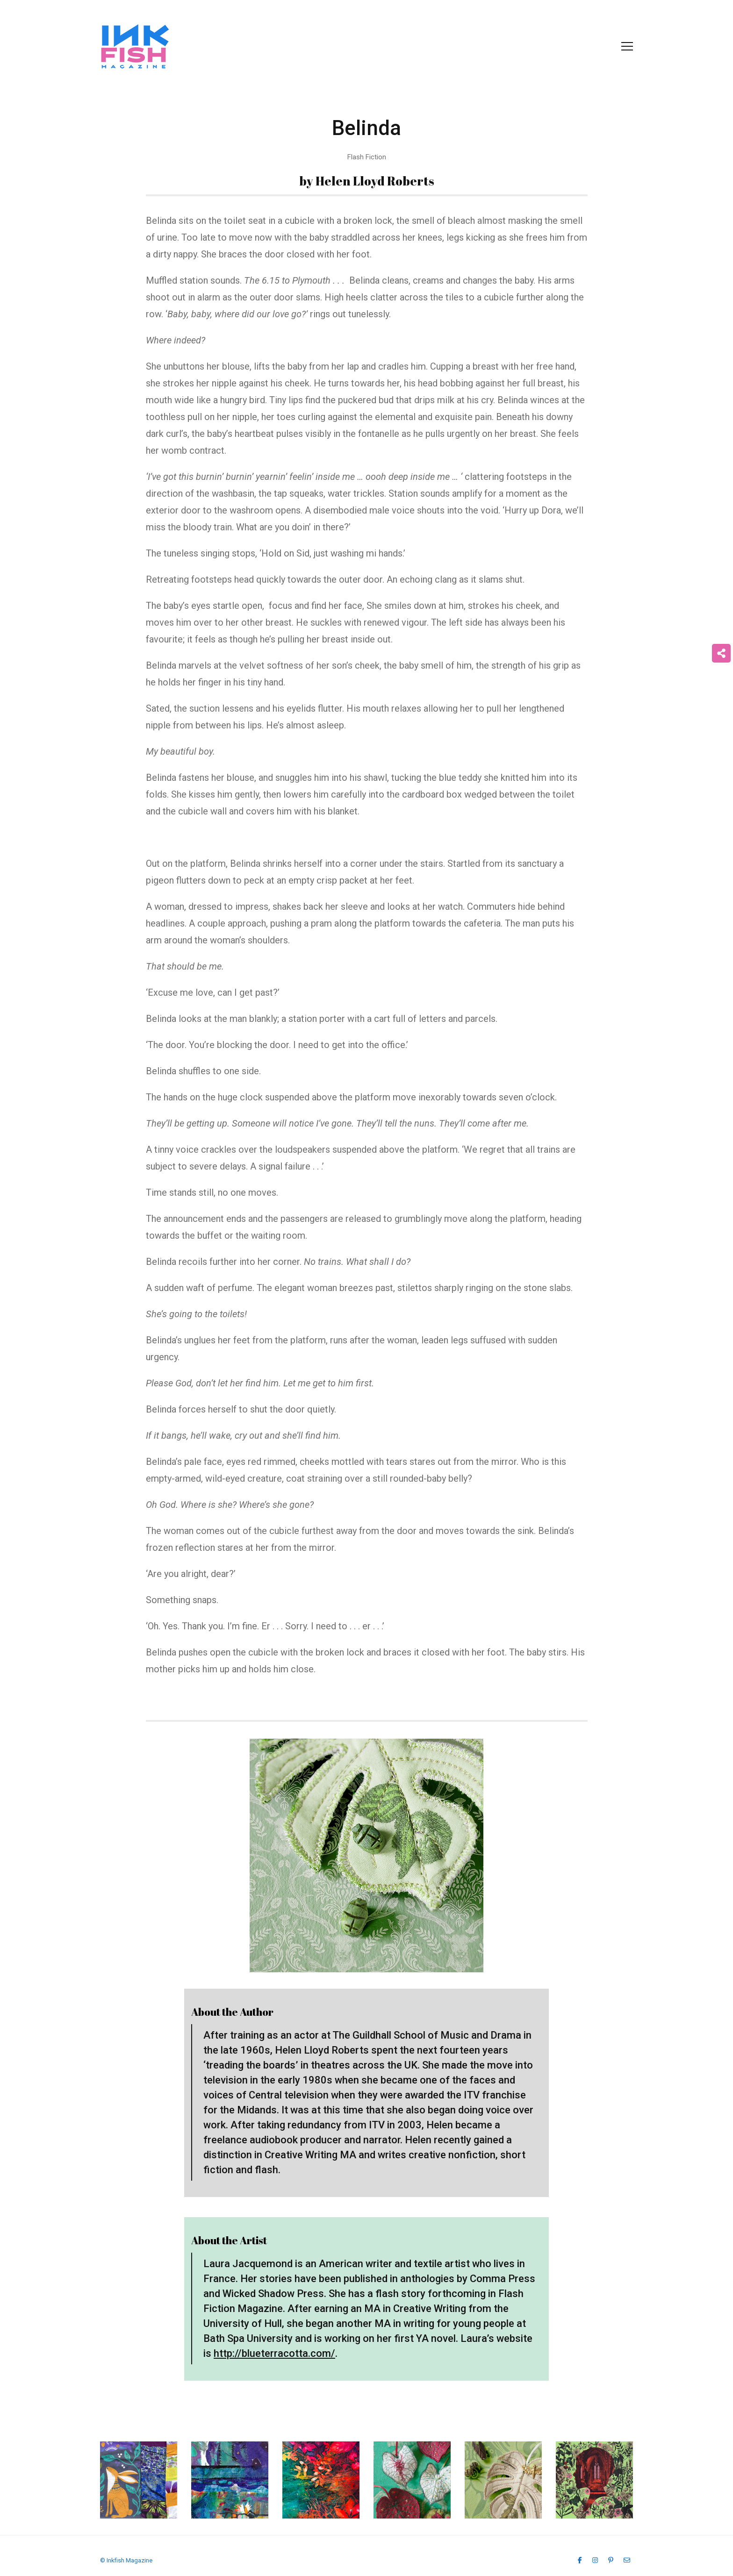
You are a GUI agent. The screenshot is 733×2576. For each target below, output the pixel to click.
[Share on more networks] (721, 653)
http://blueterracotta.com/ (274, 2353)
